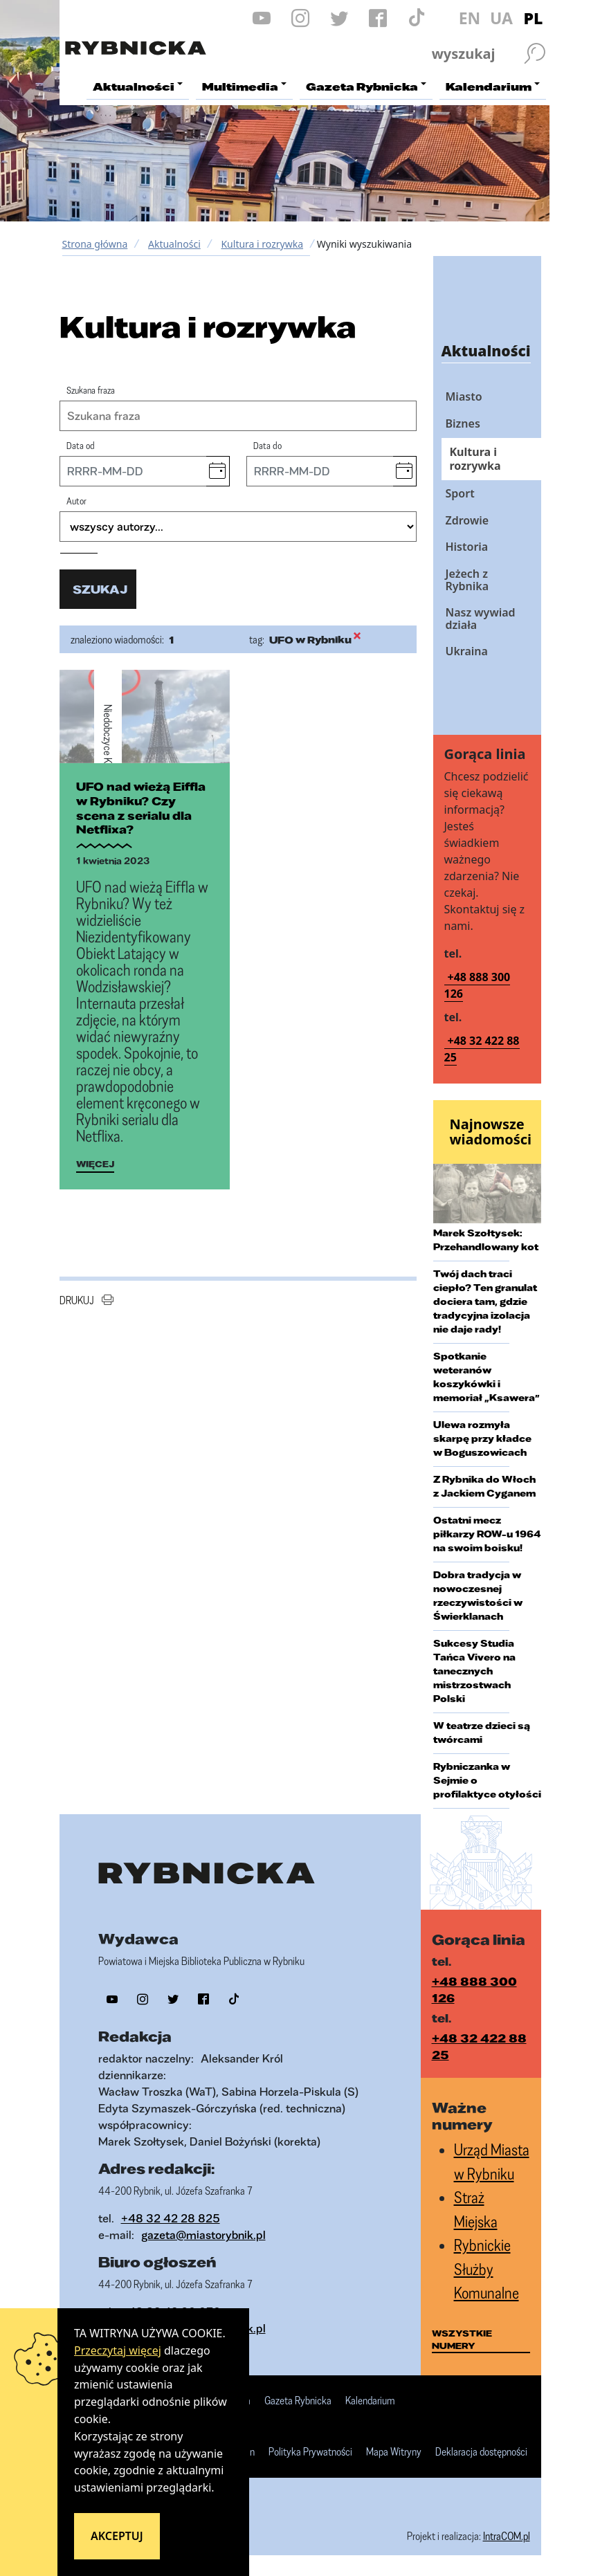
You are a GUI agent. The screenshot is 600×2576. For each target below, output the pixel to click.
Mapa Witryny (393, 2452)
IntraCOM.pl (506, 2536)
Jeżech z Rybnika (467, 580)
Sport (460, 493)
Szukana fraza (90, 390)
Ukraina (467, 651)
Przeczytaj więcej (117, 2350)
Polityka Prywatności (310, 2452)
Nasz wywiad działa (481, 618)
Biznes (463, 423)
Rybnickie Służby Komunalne (486, 2269)
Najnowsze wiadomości (491, 1132)
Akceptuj (117, 2535)
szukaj (100, 589)
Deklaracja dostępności (481, 2452)
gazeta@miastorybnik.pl (203, 2234)
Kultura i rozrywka (262, 243)
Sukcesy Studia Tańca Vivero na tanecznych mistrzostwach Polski (474, 1671)
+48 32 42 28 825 (170, 2218)
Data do (267, 445)
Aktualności (174, 243)
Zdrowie (467, 520)
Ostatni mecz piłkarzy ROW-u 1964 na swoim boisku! (487, 1534)
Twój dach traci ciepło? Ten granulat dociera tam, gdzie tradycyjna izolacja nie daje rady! (485, 1301)
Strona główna (95, 243)
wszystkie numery (462, 2339)
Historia (467, 546)
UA (501, 18)
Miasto (464, 396)
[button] (218, 471)
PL (533, 18)
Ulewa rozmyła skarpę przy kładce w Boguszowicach (482, 1438)
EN (470, 18)
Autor (76, 500)
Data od (80, 445)
